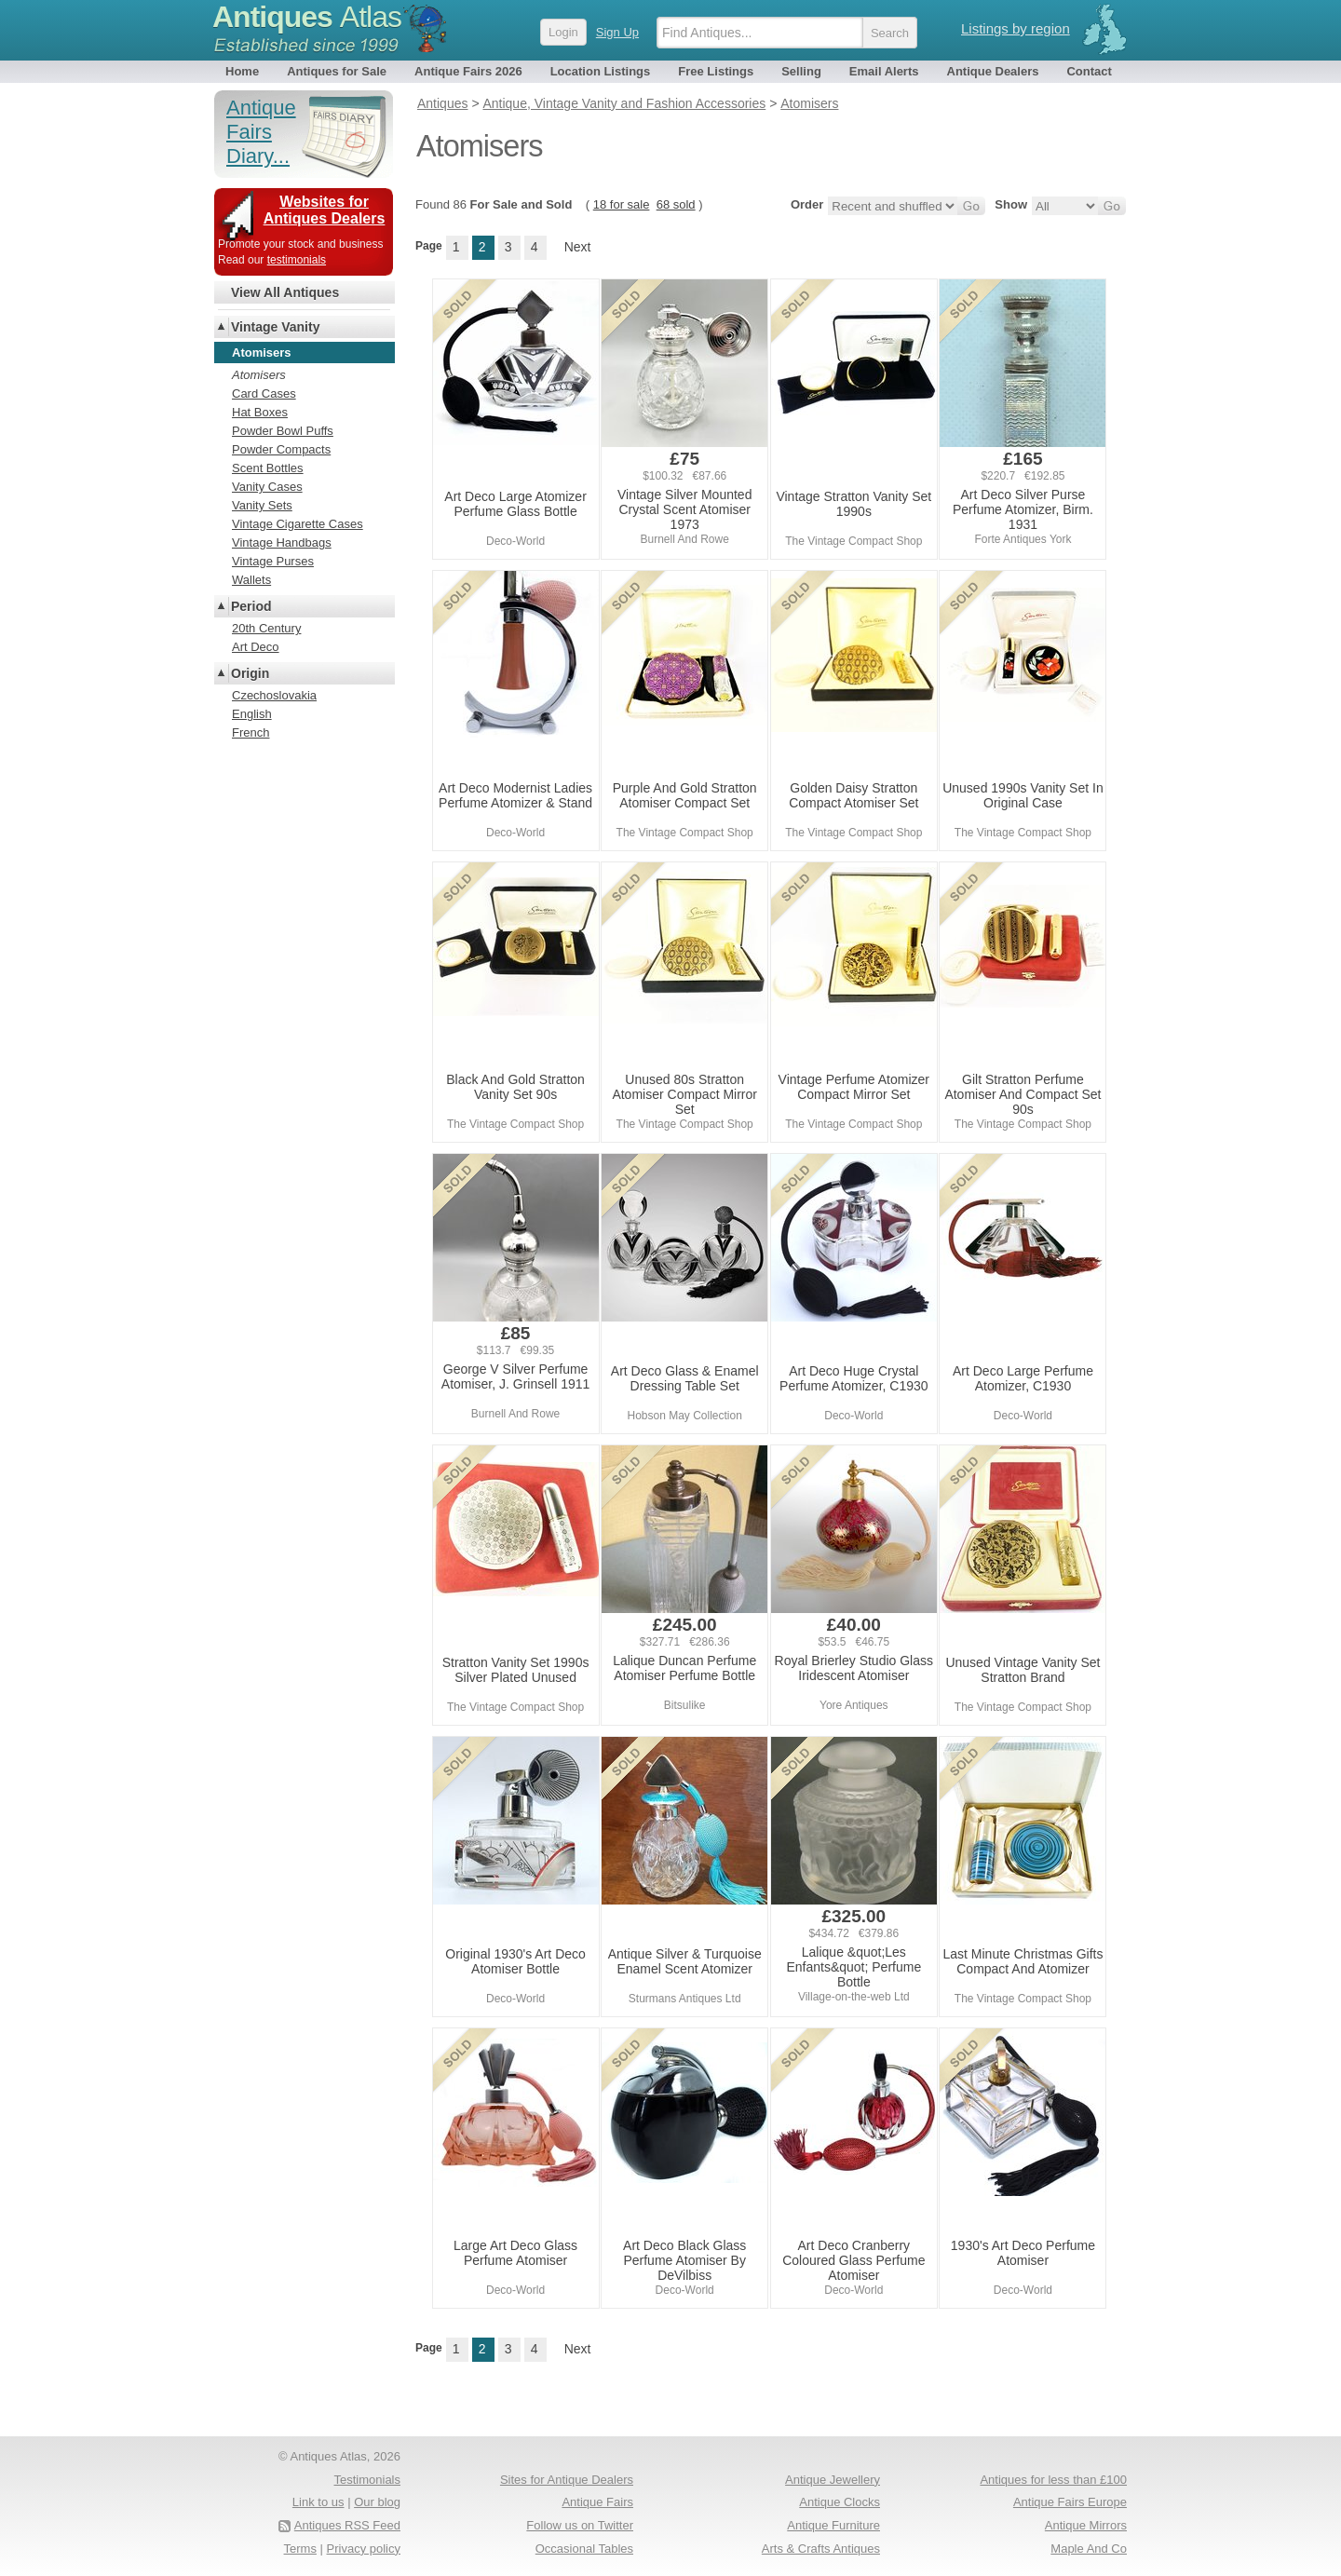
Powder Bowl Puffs (282, 431)
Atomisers (259, 375)
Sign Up (617, 32)
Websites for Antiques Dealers (325, 210)
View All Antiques (285, 292)
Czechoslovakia (274, 695)
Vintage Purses (273, 561)
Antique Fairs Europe (1070, 2502)
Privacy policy (363, 2549)
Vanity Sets (262, 505)
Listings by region (1015, 28)
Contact (1088, 71)
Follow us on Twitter (579, 2525)
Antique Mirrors (1086, 2525)
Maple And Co (1088, 2549)
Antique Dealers (993, 71)
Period (251, 606)
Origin (250, 673)
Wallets (251, 580)
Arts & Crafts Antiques (821, 2549)
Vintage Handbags (282, 542)
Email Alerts (884, 71)
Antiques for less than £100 (1053, 2480)
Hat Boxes (260, 412)
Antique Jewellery (832, 2480)
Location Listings (600, 71)
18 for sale (621, 204)
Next (577, 246)
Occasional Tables (584, 2549)
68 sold (676, 204)
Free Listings (715, 71)
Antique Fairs (597, 2502)
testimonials (296, 259)
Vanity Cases (267, 487)
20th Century (266, 628)
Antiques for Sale (336, 71)
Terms (300, 2549)
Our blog (377, 2502)
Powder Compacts (281, 449)
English (252, 714)
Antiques (306, 17)
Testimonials (366, 2480)
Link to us (318, 2502)
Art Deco (255, 647)
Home (242, 71)
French (250, 732)
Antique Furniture (833, 2525)
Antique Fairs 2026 (468, 71)
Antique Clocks (839, 2502)
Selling (801, 71)
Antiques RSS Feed (347, 2525)
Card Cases (264, 393)
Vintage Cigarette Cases (297, 524)
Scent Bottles (268, 468)
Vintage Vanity (275, 326)
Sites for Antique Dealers (566, 2480)
